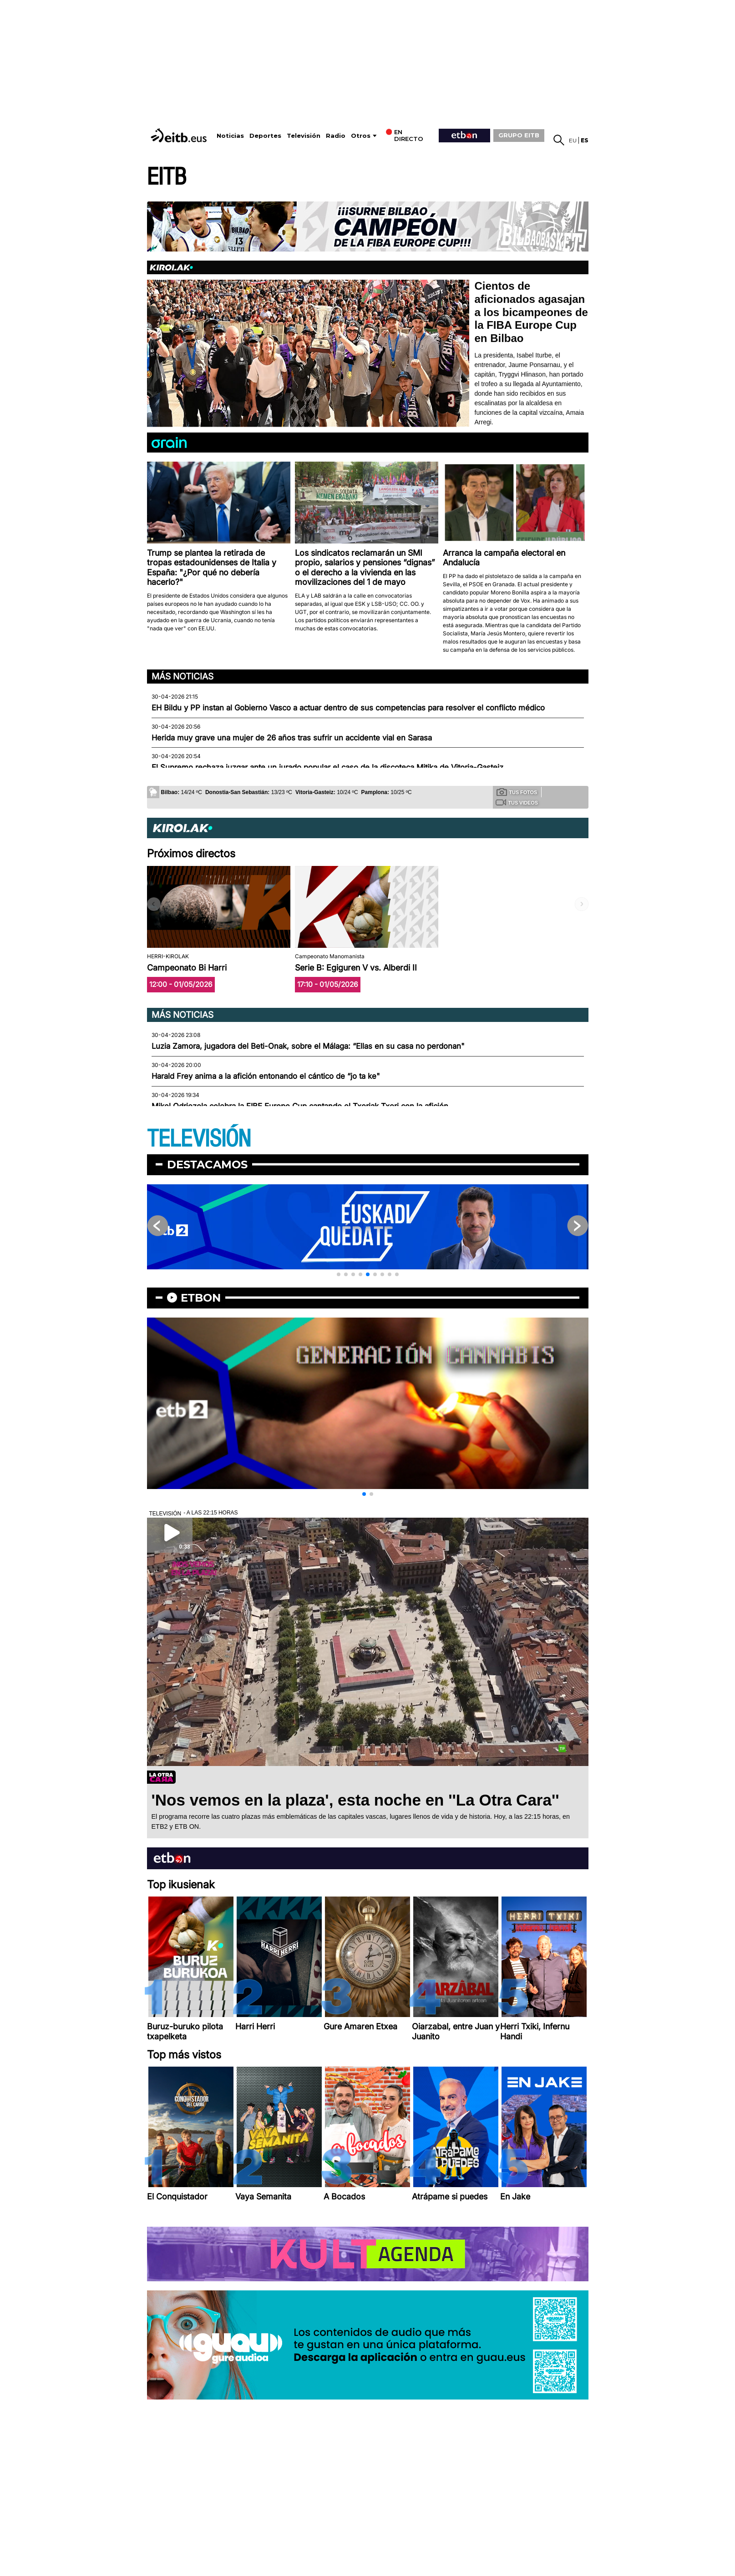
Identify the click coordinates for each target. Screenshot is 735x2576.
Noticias (230, 135)
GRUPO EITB (518, 135)
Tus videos (517, 802)
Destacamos (207, 1164)
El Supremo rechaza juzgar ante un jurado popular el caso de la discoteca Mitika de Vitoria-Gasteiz (327, 767)
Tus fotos (517, 792)
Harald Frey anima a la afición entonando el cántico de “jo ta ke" (266, 1076)
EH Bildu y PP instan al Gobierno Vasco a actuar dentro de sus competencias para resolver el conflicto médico (348, 707)
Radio (335, 135)
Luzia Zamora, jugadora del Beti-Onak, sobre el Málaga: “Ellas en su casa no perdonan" (308, 1046)
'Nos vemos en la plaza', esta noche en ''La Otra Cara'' (355, 1800)
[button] (338, 1274)
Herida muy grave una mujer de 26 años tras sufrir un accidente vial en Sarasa (292, 737)
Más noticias (182, 676)
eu (573, 140)
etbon (201, 1297)
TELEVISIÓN (199, 1139)
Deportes (265, 135)
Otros (360, 135)
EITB (166, 177)
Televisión (303, 135)
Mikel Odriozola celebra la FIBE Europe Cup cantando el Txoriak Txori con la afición (300, 1106)
